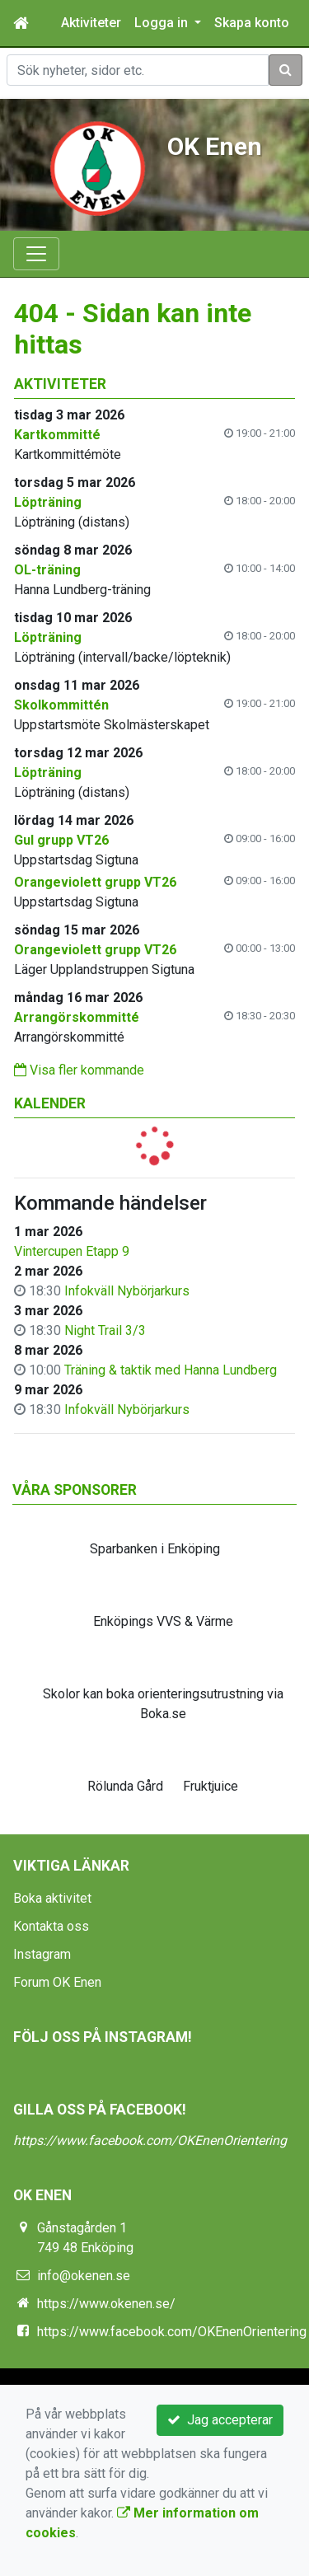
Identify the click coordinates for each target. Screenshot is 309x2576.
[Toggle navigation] (36, 253)
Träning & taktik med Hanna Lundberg (170, 1370)
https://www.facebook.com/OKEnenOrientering (150, 2140)
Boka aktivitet (52, 1898)
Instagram (42, 1954)
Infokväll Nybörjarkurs (127, 1291)
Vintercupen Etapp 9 (71, 1251)
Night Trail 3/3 (105, 1330)
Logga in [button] (162, 22)
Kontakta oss (51, 1926)
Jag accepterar (220, 2420)
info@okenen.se (83, 2275)
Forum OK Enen (57, 1982)
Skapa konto (251, 22)
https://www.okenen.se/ (106, 2303)
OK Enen (214, 146)
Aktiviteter (91, 22)
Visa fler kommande (79, 1070)
